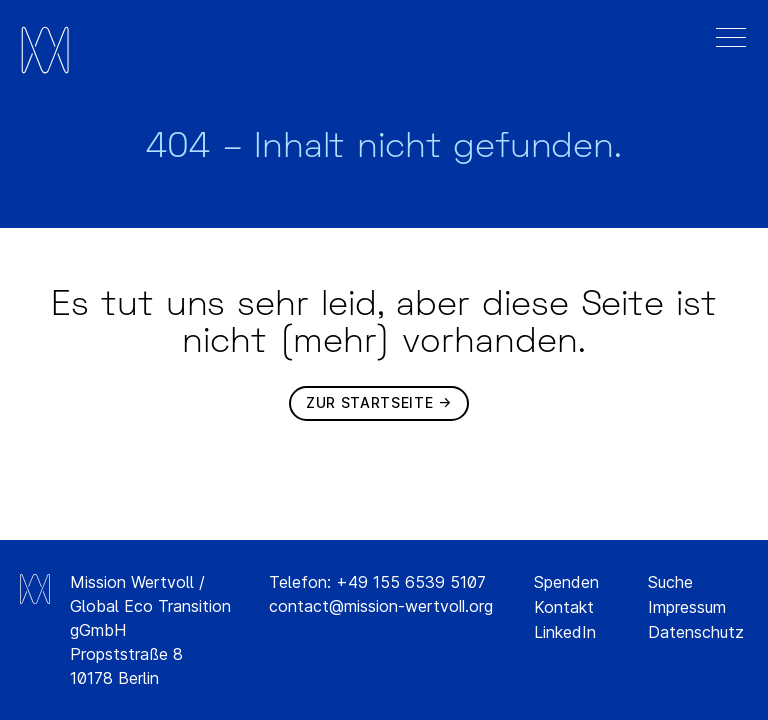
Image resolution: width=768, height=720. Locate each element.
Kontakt (564, 607)
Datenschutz (696, 632)
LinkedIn (565, 632)
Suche (670, 582)
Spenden (566, 582)
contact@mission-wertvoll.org (381, 606)
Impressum (687, 607)
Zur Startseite (369, 402)
